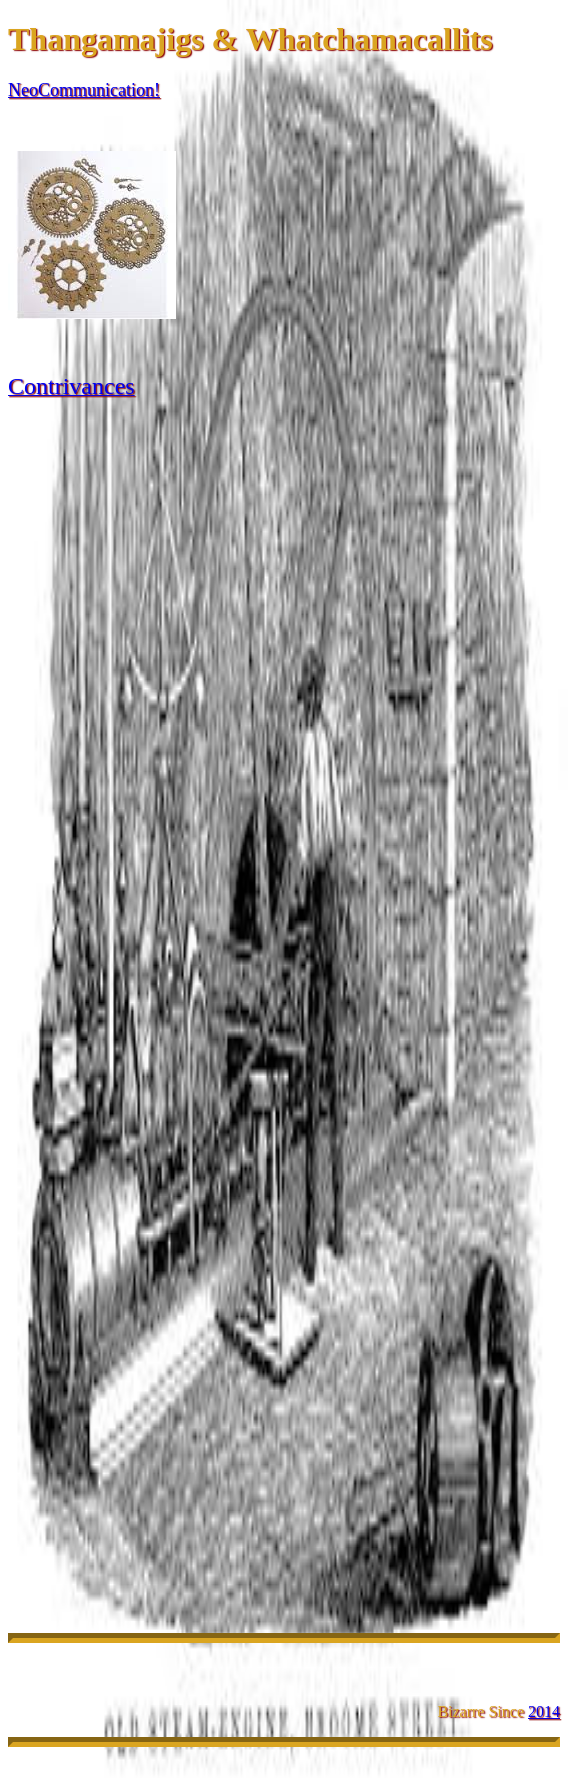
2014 (544, 1711)
